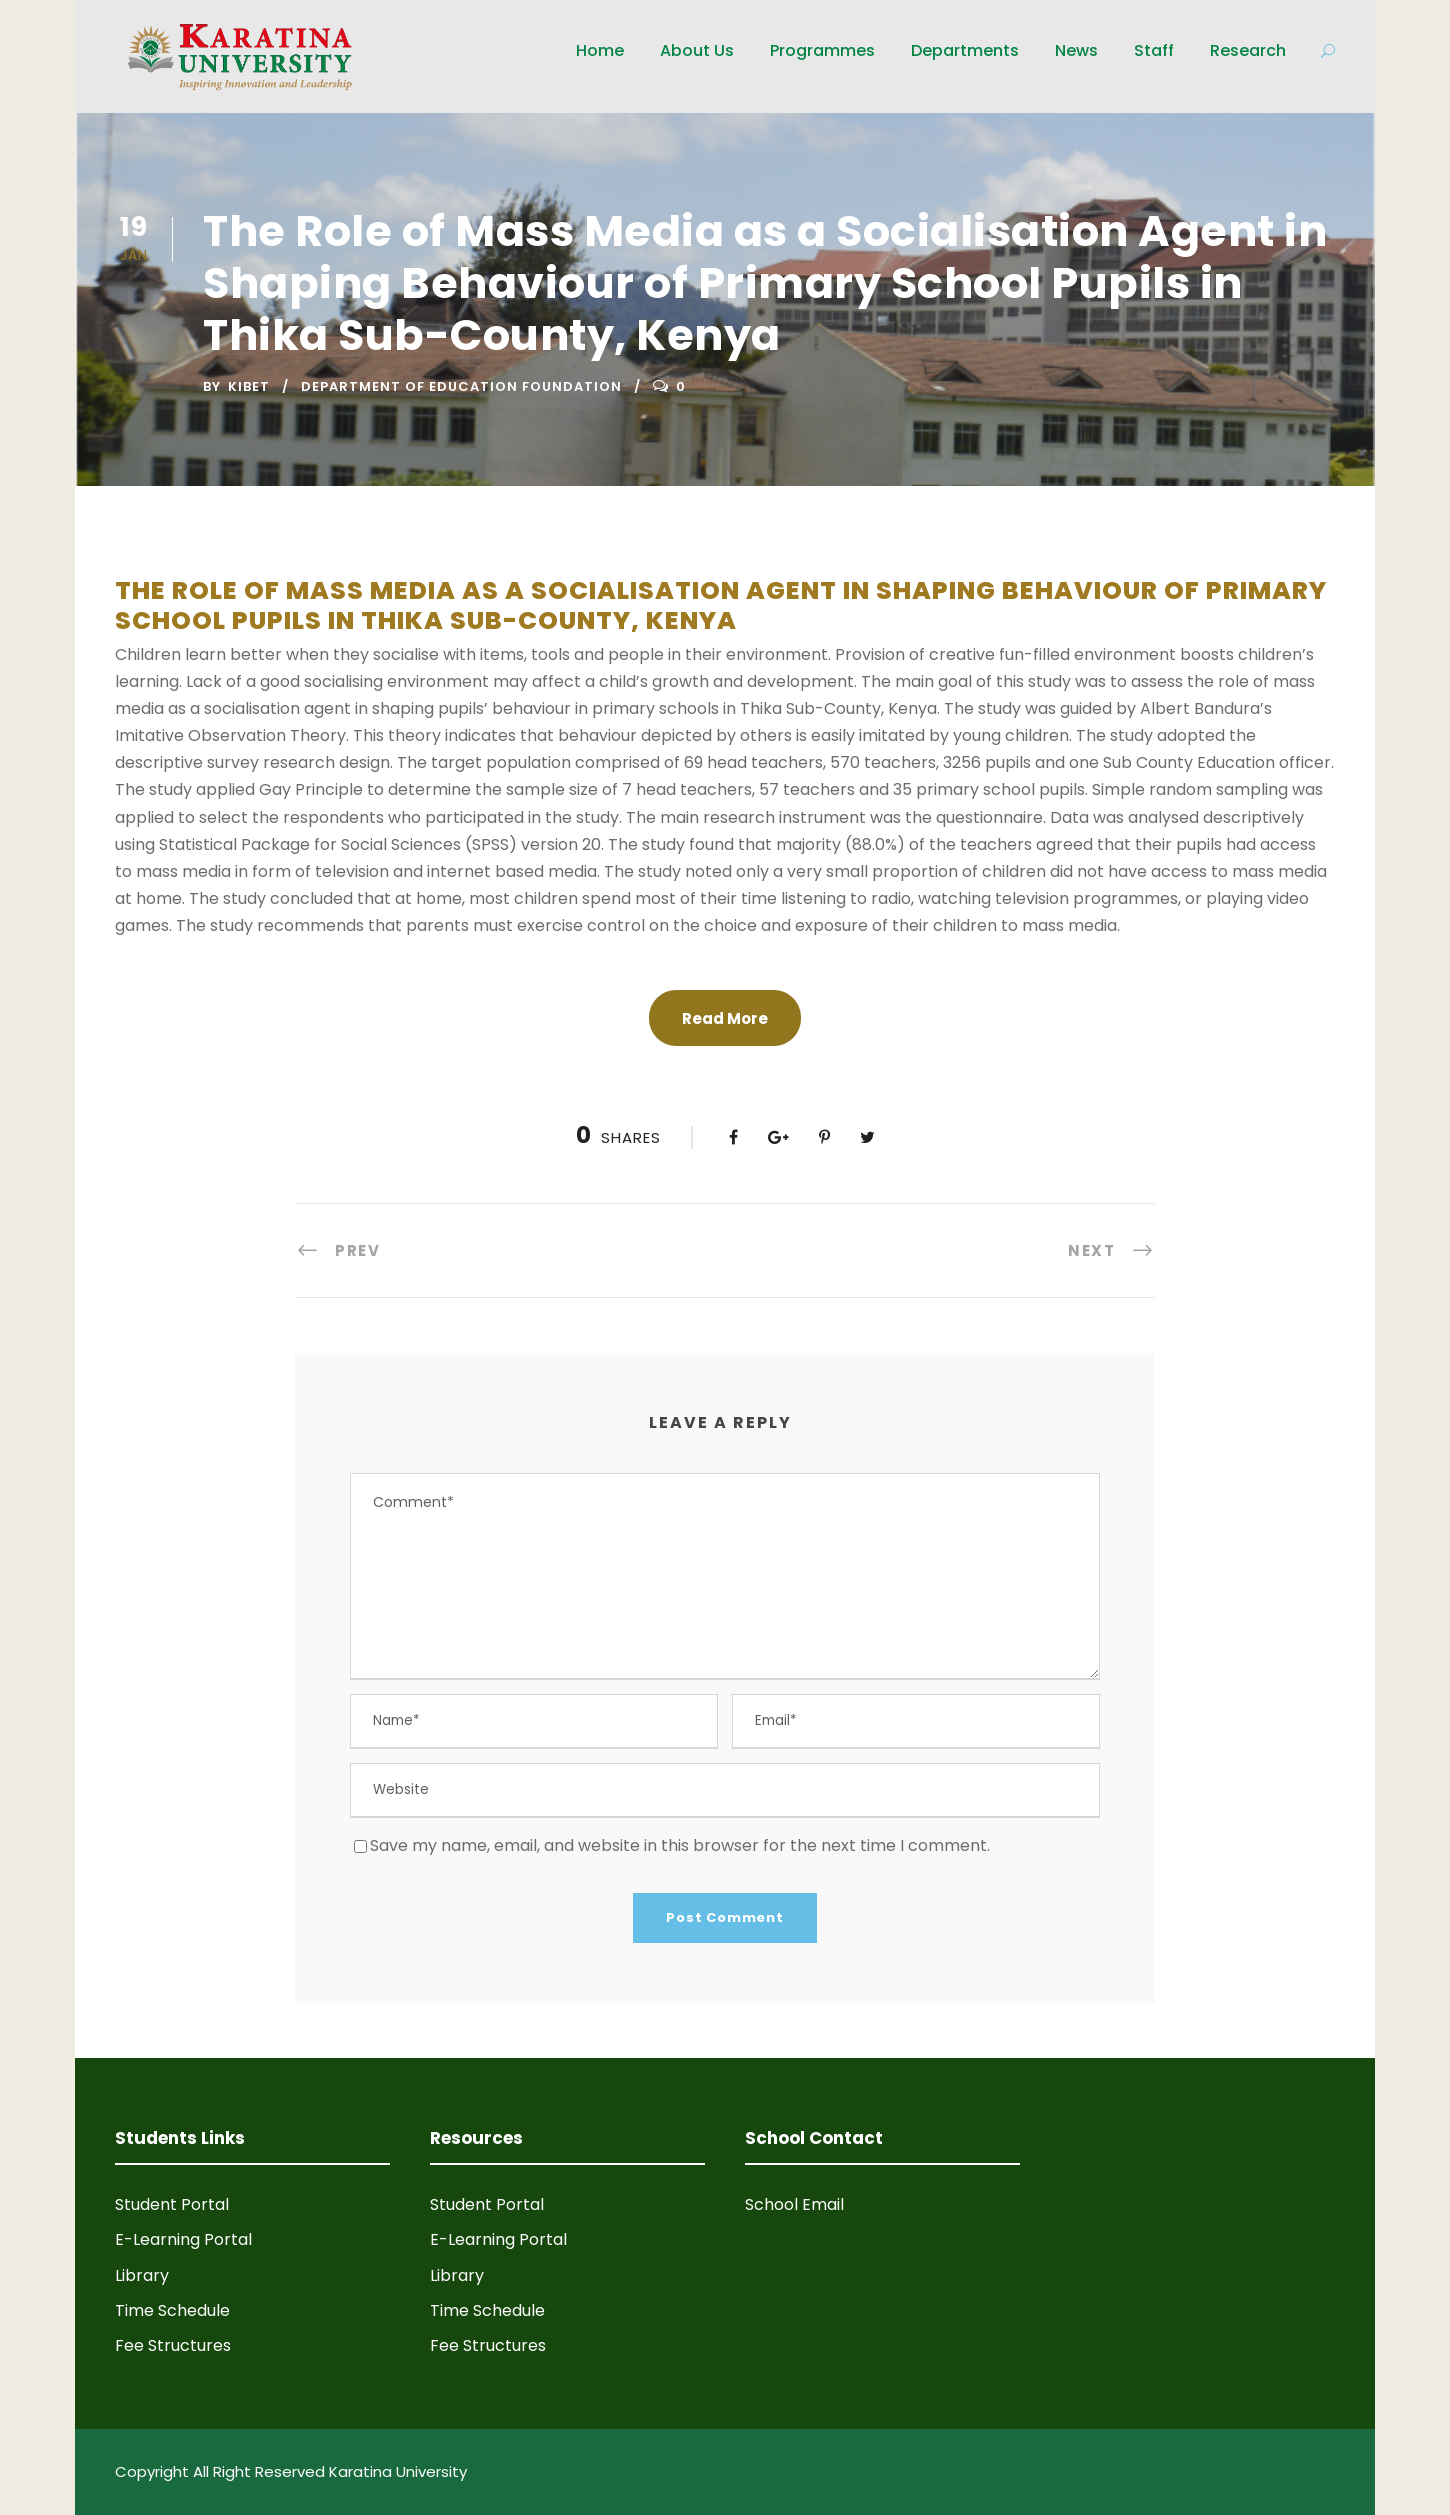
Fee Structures (173, 2345)
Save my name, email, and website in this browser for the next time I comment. (680, 1845)
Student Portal (172, 2204)
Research (1248, 50)
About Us (697, 50)
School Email (794, 2204)
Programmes (822, 50)
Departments (965, 50)
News (1076, 50)
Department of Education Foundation (461, 386)
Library (142, 2275)
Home (600, 50)
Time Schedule (172, 2310)
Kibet (249, 386)
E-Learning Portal (183, 2239)
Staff (1154, 50)
